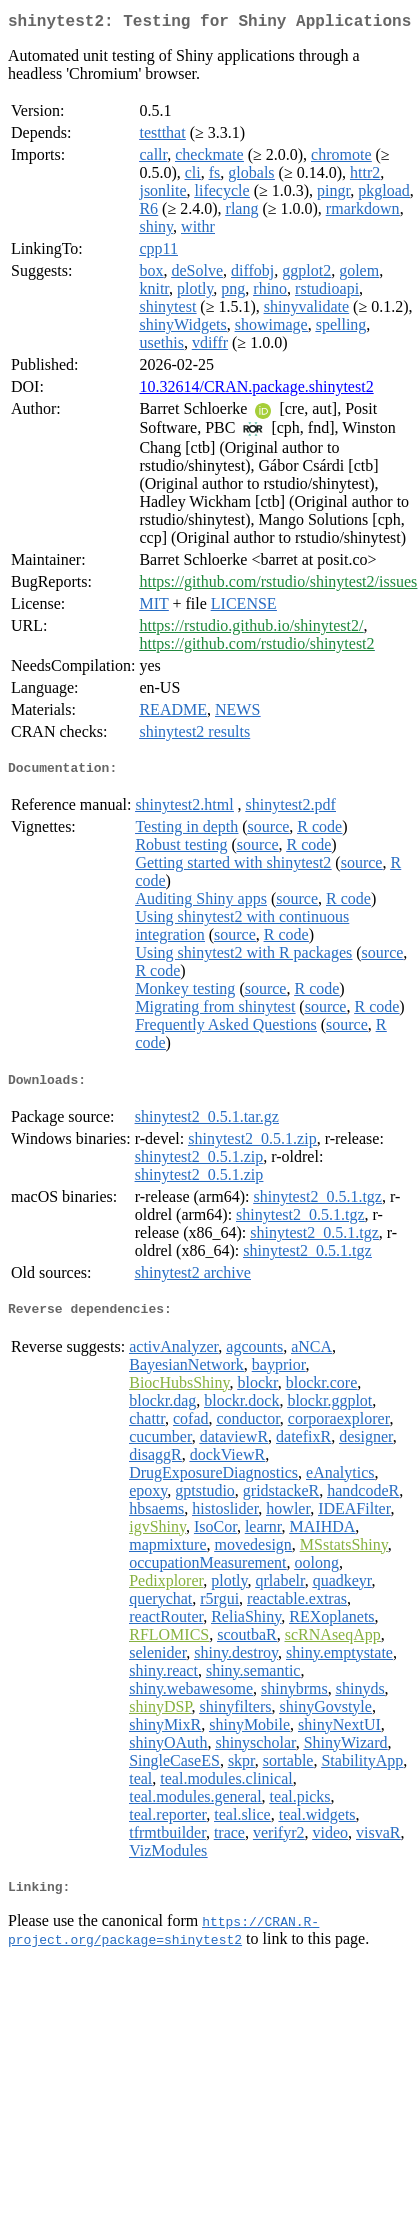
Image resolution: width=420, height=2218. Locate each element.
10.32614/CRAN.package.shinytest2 (256, 390)
